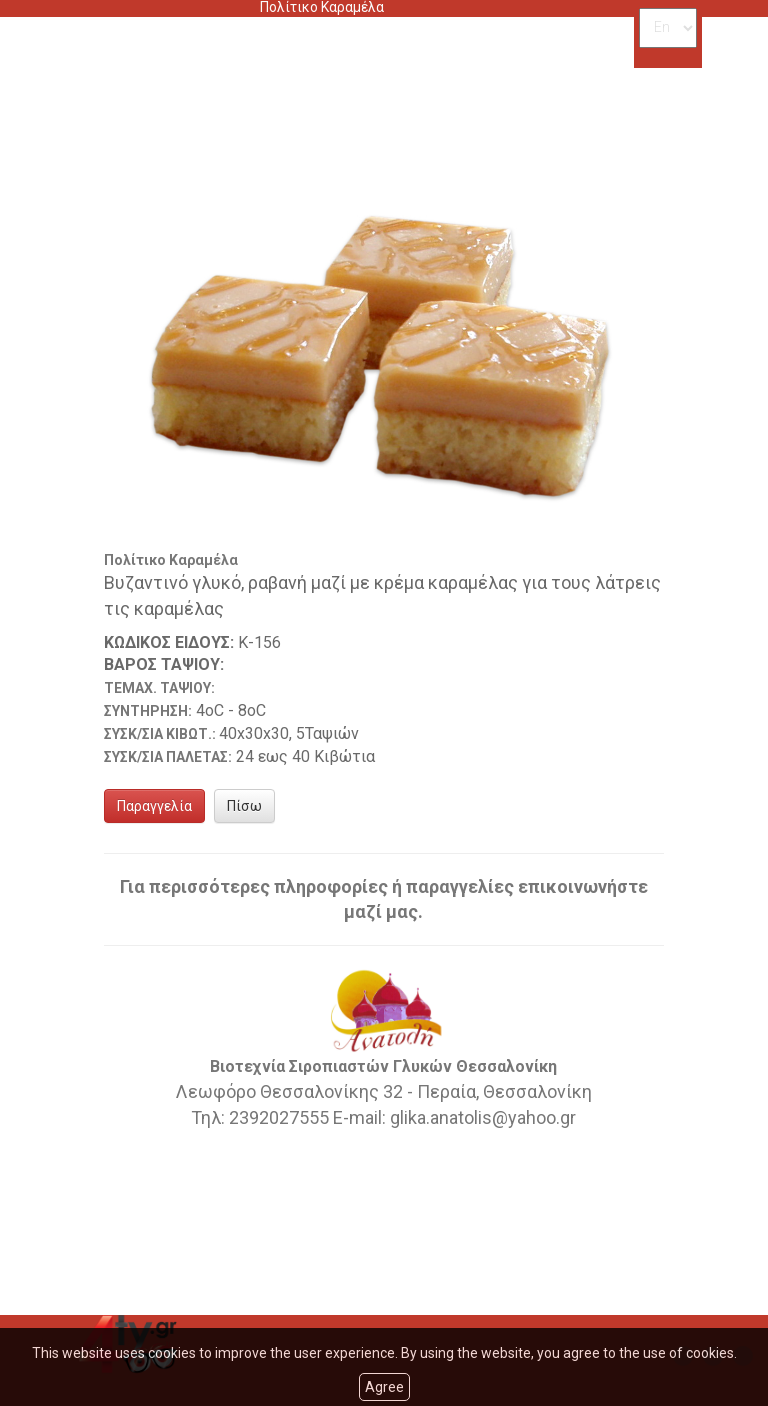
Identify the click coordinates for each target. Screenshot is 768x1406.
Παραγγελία (154, 806)
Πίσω (244, 806)
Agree (384, 1387)
